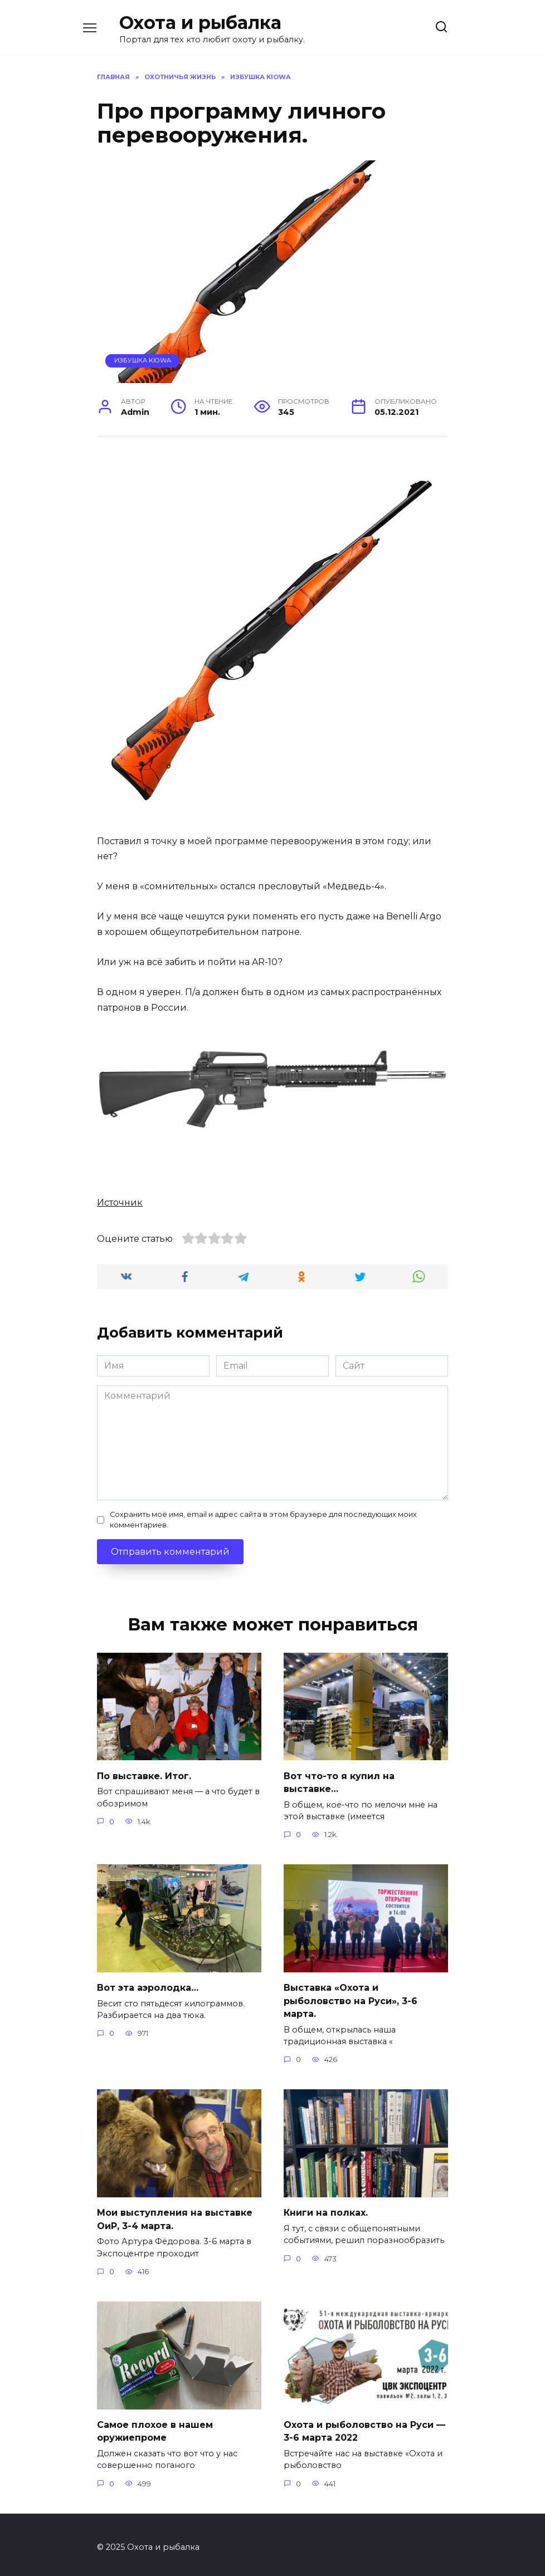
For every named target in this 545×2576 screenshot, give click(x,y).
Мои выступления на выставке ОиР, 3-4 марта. (174, 2215)
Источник (120, 1202)
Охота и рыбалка (200, 22)
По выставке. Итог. (144, 1775)
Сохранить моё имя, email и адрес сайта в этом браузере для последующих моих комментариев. (263, 1519)
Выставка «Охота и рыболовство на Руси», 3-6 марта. (350, 1998)
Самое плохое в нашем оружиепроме (155, 2426)
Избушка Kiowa (142, 360)
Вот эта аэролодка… (147, 1986)
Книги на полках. (326, 2209)
